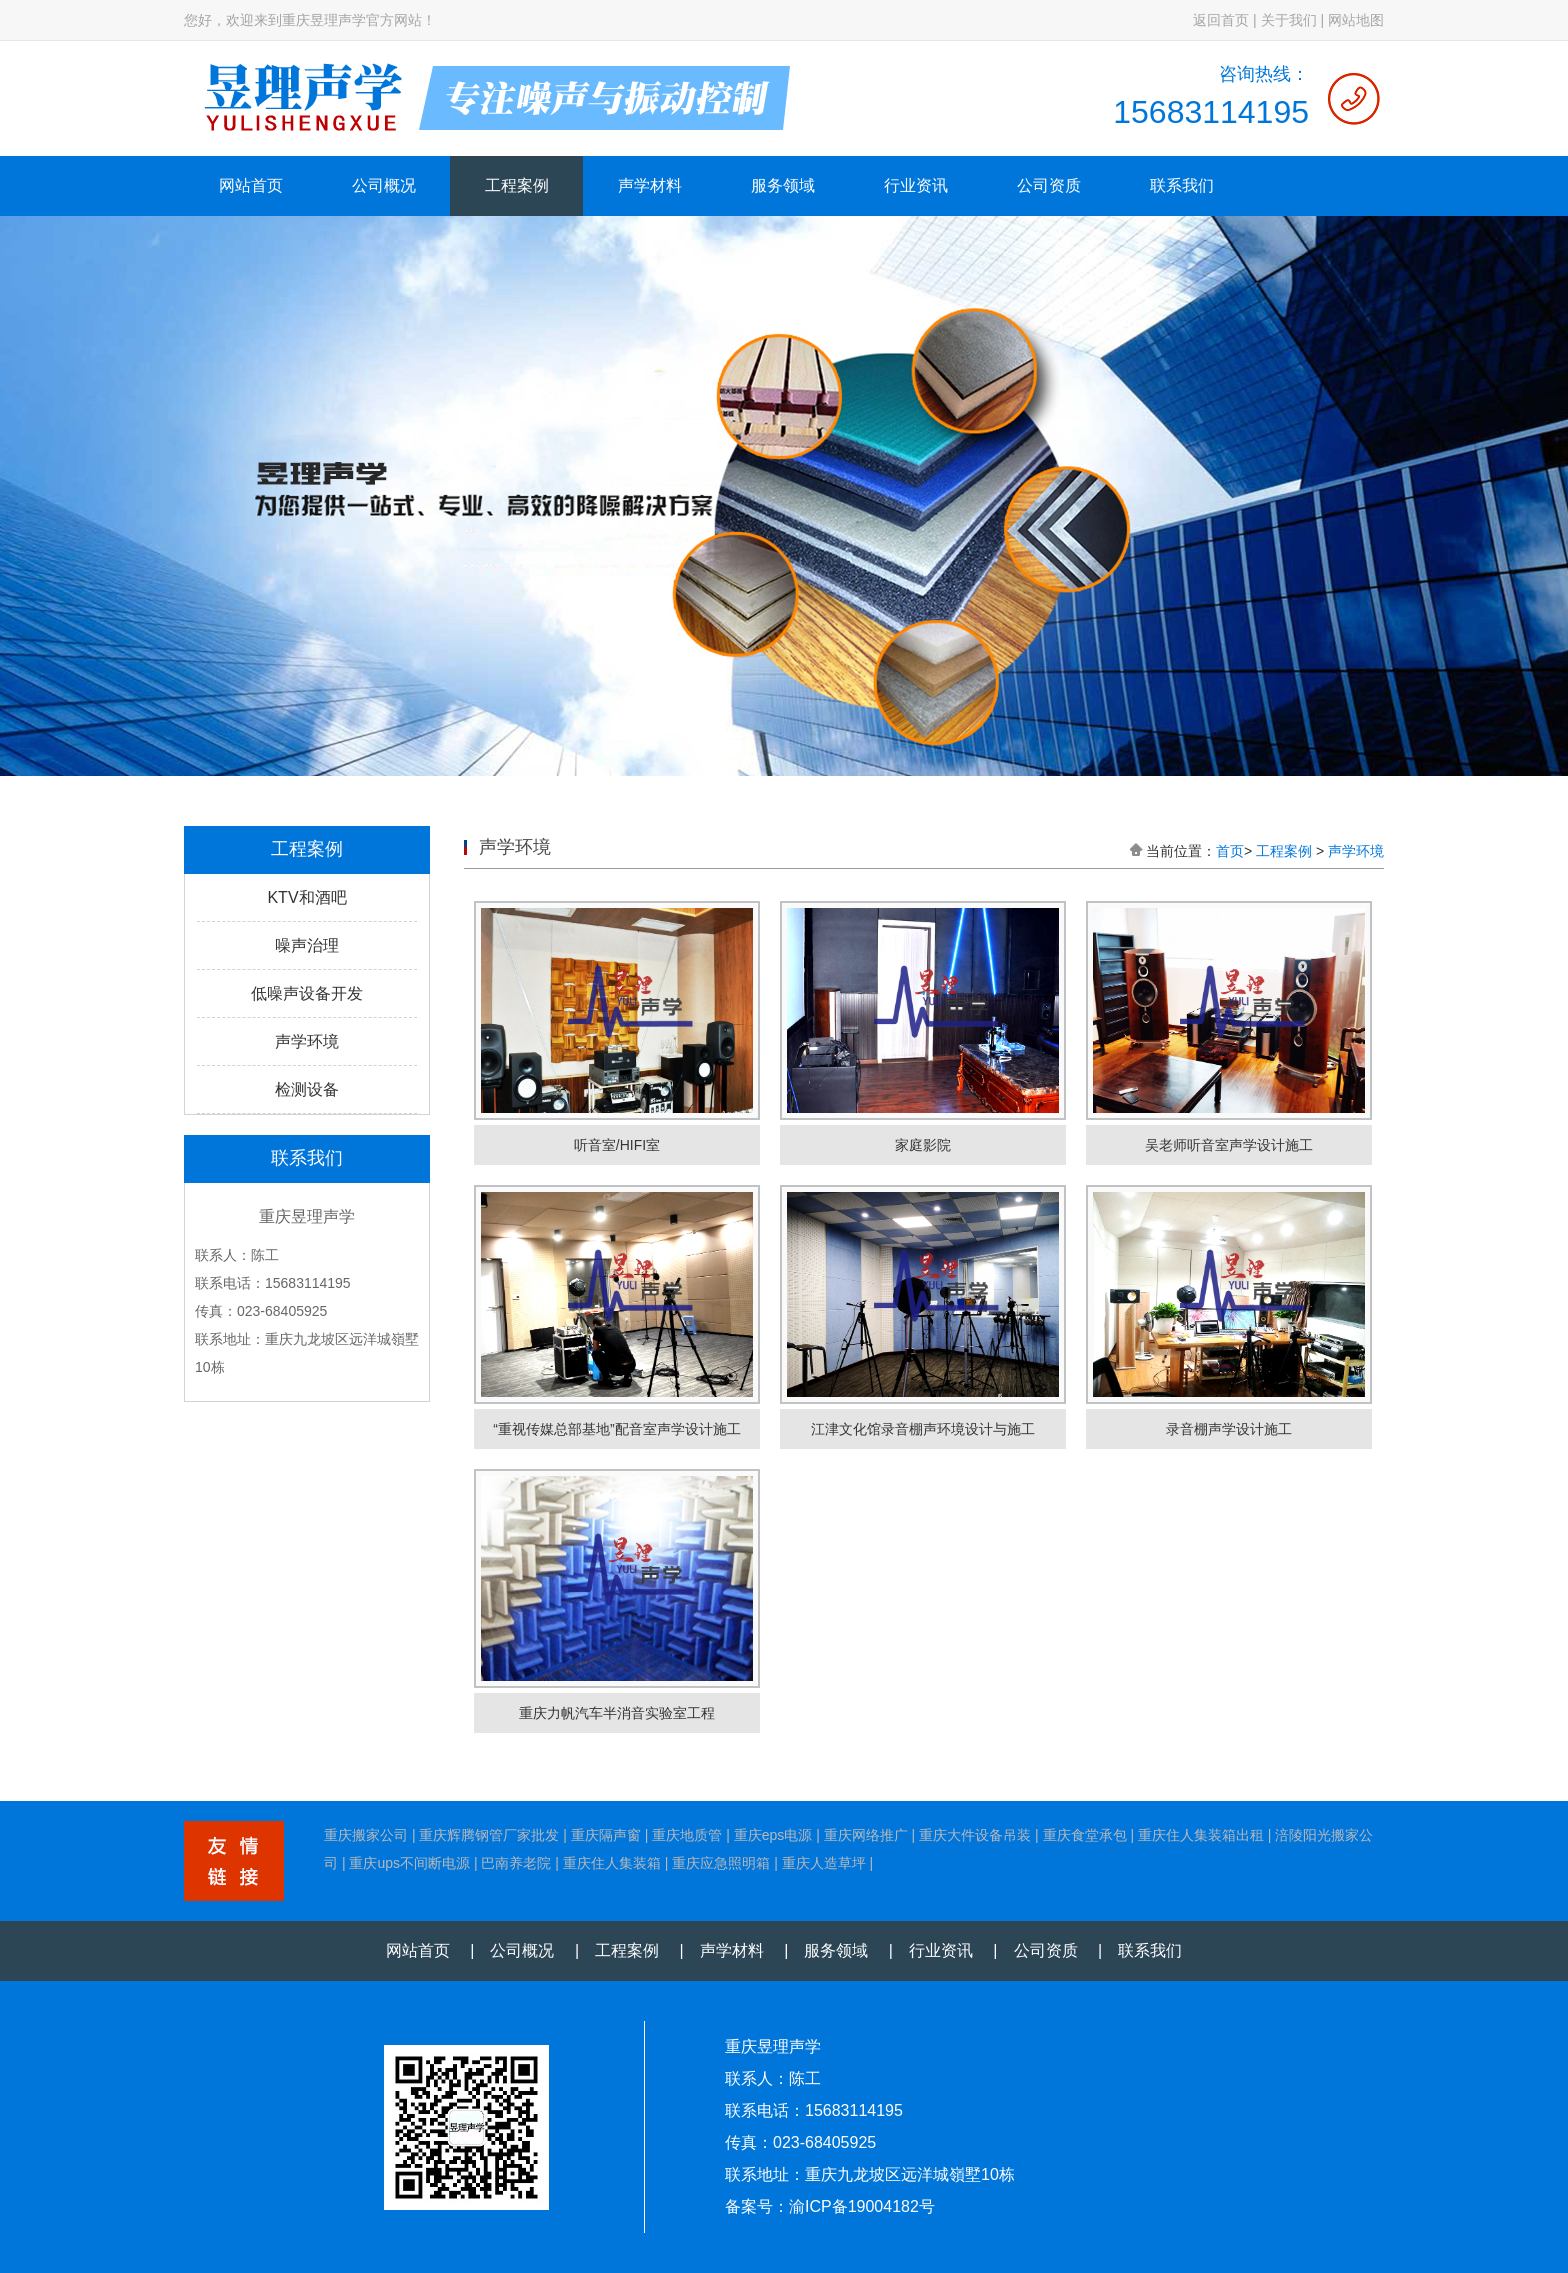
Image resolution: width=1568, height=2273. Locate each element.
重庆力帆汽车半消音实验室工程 (617, 1713)
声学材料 (650, 185)
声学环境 (307, 1041)
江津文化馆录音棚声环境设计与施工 (923, 1429)
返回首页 (1221, 20)
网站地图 (1356, 20)
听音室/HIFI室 (617, 1145)
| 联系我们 (1132, 1950)
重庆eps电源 (773, 1835)
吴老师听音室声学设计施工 (1229, 1145)
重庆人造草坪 (824, 1863)
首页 (1230, 851)
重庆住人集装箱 (612, 1863)
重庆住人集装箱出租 (1201, 1835)
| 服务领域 (818, 1950)
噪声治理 (307, 945)
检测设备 (307, 1089)
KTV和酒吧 (306, 897)
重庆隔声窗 (606, 1835)
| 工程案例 (609, 1950)
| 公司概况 (504, 1950)
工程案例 (517, 185)
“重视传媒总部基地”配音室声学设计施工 (616, 1429)
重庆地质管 (687, 1835)
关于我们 (1289, 20)
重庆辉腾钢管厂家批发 (489, 1835)
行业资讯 (916, 185)
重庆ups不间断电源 (409, 1863)
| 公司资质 (1027, 1950)
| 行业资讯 (923, 1950)
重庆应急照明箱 (721, 1863)
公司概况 (384, 185)
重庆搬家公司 (366, 1835)
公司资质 (1049, 185)
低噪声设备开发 (307, 993)
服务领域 (783, 185)
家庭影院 (923, 1145)
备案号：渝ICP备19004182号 (830, 2206)
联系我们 (1182, 185)
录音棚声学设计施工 (1229, 1429)
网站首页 (251, 185)
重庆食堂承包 (1085, 1835)
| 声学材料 (714, 1950)
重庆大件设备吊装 (975, 1835)
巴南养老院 (516, 1863)
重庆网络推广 (866, 1835)
